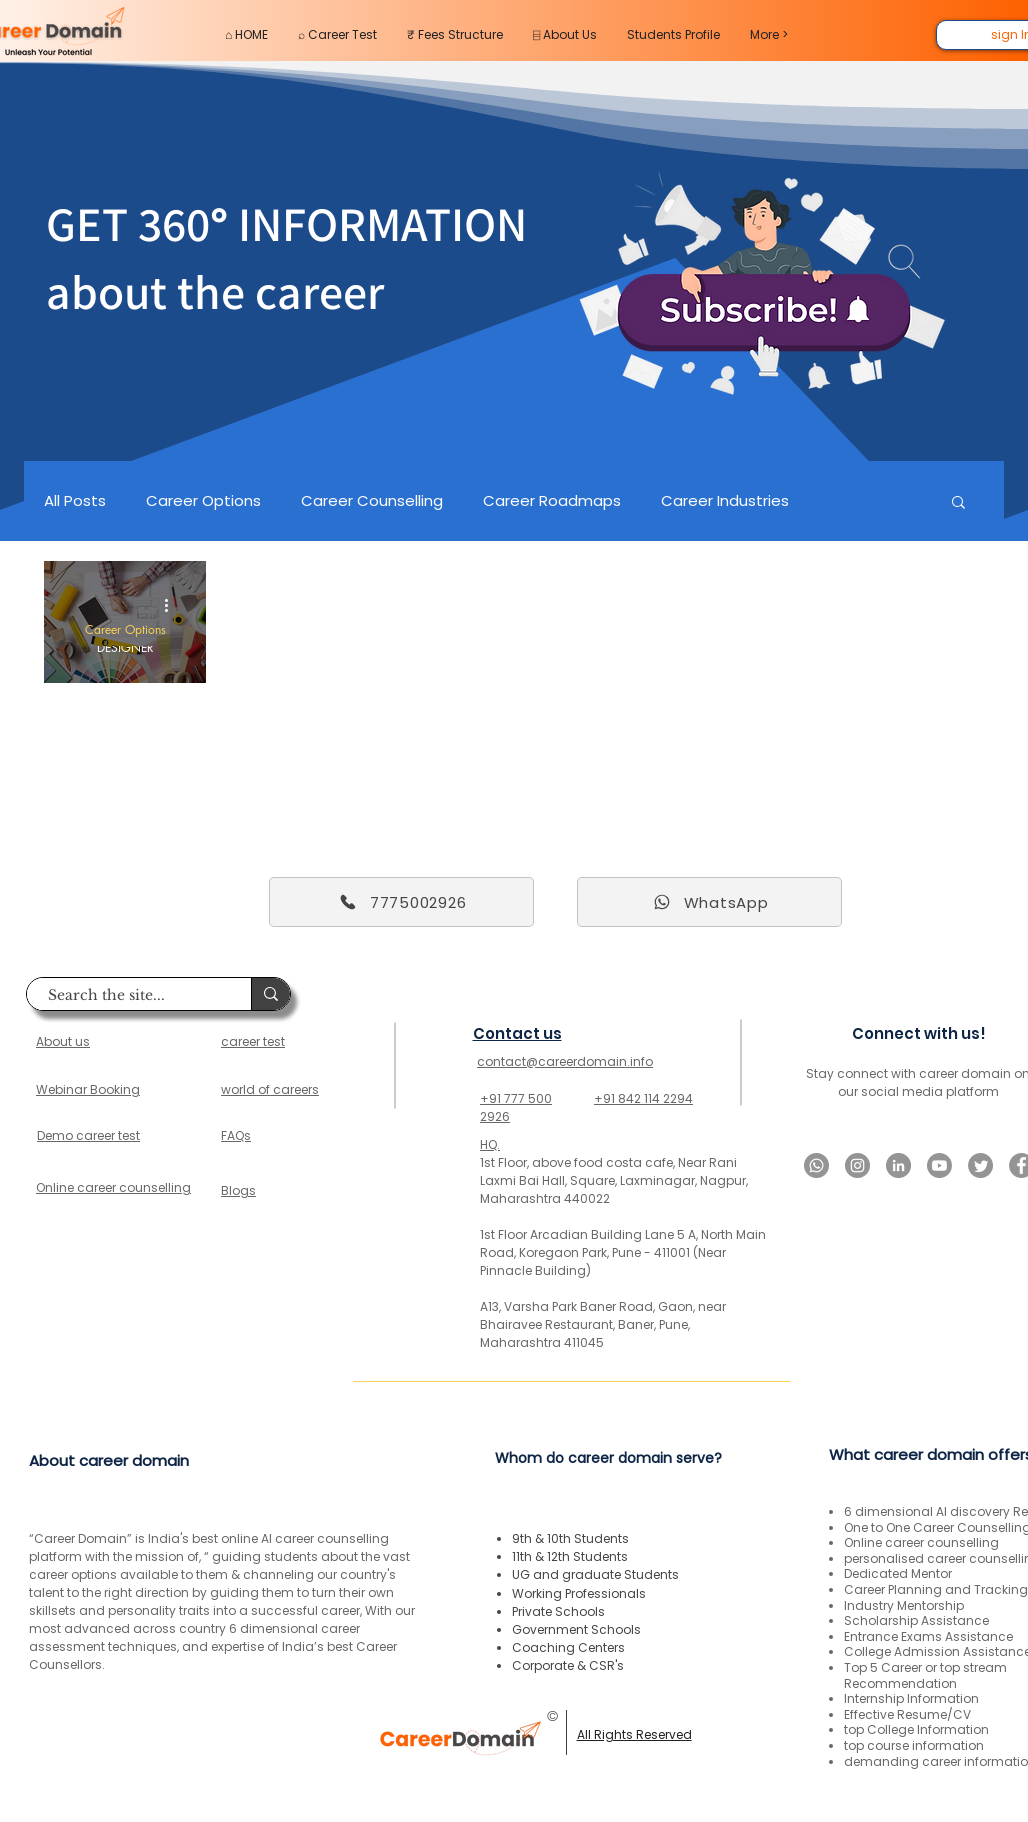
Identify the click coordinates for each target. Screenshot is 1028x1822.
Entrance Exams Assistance (928, 1636)
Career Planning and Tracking (936, 1589)
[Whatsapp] (816, 1165)
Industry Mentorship (904, 1605)
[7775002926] (401, 902)
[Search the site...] (128, 996)
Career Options (203, 501)
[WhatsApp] (709, 902)
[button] (958, 503)
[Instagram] (857, 1165)
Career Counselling (372, 501)
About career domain (109, 1460)
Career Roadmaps (552, 501)
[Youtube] (939, 1165)
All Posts (75, 501)
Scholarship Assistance (916, 1620)
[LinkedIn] (898, 1165)
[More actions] (173, 605)
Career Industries (725, 501)
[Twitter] (980, 1165)
